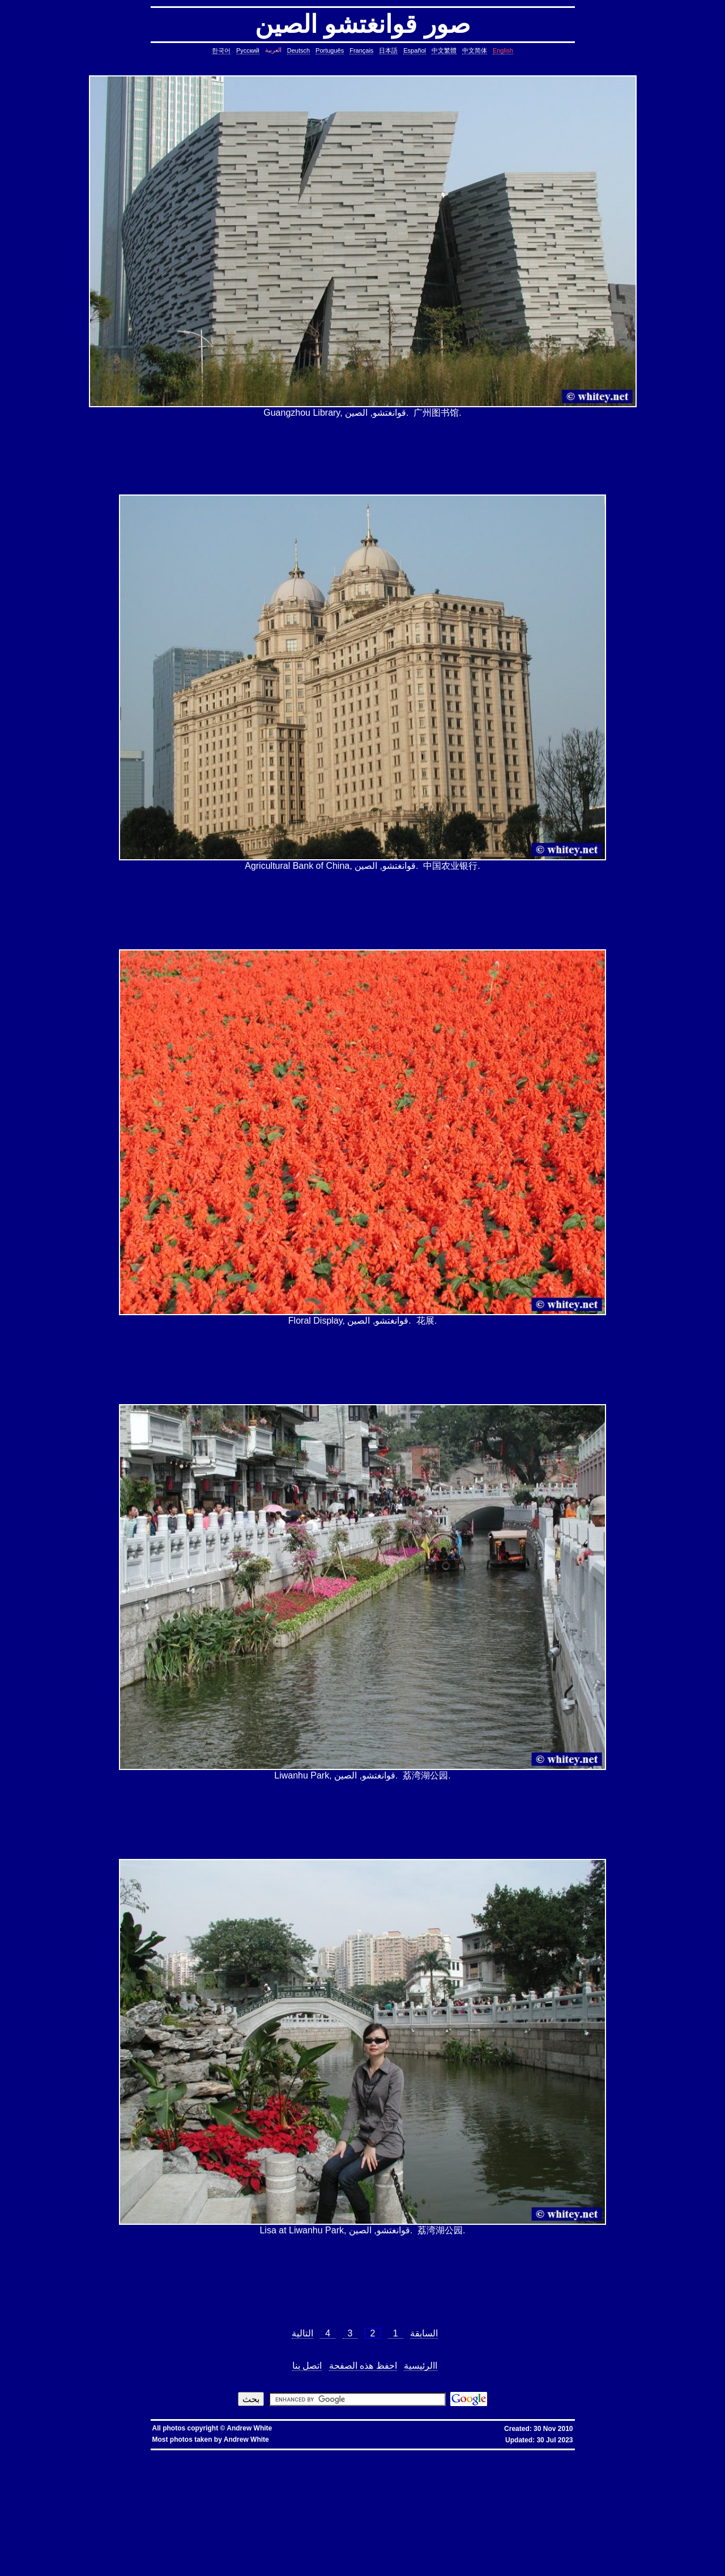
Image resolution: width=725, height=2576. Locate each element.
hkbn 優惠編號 (222, 2453)
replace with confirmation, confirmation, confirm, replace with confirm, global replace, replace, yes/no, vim (251, 2571)
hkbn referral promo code (28, 2453)
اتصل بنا (307, 2365)
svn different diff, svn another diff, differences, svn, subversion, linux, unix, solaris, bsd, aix (462, 2544)
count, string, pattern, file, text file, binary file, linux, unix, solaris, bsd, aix (390, 2485)
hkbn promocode (147, 2453)
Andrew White (249, 2428)
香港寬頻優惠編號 (347, 2453)
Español (414, 50)
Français (361, 50)
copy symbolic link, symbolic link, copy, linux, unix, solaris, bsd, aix (313, 2467)
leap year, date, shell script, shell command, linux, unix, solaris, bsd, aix (374, 2472)
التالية (302, 2333)
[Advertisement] (362, 456)
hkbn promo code (110, 2453)
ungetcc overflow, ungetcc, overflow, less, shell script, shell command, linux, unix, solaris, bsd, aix (292, 2517)
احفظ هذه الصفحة (363, 2365)
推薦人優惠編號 (382, 2453)
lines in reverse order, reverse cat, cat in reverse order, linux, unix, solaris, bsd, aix (130, 2494)
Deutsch (298, 50)
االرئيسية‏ (420, 2365)
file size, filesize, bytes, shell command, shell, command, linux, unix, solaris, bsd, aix (179, 2508)
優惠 (294, 2453)
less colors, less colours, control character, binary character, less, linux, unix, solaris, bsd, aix (582, 2512)
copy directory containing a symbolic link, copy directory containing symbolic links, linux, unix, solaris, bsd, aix (136, 2467)
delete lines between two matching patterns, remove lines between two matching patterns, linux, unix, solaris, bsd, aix (582, 2485)
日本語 (388, 50)
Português (329, 50)
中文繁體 (444, 50)
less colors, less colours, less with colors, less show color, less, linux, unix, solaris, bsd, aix (397, 2512)
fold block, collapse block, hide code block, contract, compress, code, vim (424, 2567)
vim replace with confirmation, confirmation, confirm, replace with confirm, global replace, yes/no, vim (600, 2567)
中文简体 (474, 50)
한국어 (221, 50)
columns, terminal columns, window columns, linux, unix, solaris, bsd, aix (595, 2562)
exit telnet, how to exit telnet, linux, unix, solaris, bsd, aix (603, 2558)
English (503, 50)
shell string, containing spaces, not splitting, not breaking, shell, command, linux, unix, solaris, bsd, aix (438, 2540)
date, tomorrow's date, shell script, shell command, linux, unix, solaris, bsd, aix (525, 2472)
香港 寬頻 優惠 (253, 2453)
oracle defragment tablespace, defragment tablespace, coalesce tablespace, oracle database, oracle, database (472, 2531)
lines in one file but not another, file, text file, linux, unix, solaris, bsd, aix (501, 2490)
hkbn (202, 2453)
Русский (247, 50)
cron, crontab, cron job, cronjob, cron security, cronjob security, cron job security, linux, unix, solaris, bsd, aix (193, 2472)
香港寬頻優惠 (314, 2453)
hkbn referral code (74, 2453)
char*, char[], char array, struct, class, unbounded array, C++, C (568, 2476)
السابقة (424, 2333)
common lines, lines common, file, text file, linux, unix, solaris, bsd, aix (597, 2481)
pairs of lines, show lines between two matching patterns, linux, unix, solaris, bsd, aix (298, 2494)
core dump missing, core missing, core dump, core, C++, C (440, 2467)
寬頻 (284, 2453)
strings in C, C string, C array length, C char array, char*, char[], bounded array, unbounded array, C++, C (398, 2476)
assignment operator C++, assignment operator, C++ (249, 2458)
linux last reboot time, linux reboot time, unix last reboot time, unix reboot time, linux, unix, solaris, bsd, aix (237, 2535)
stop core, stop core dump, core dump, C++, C (547, 2467)
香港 (274, 2453)
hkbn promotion (179, 2453)
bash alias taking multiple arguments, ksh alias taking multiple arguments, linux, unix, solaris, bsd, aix (445, 2535)
